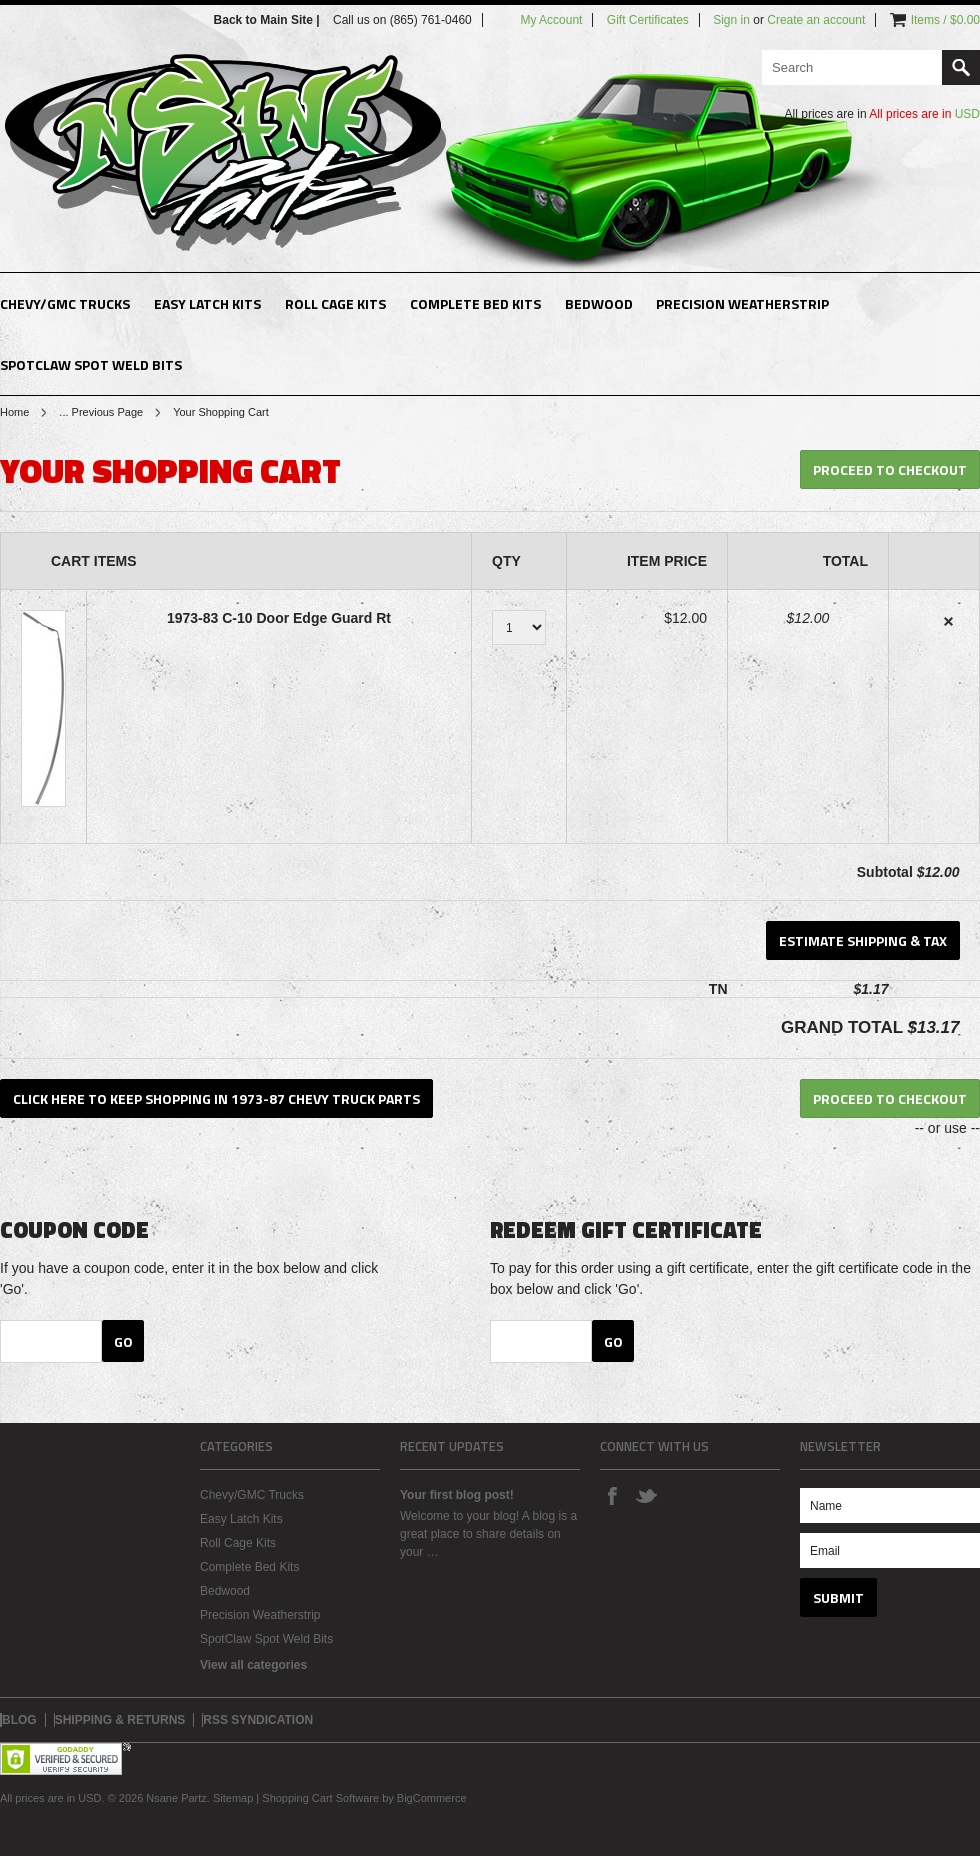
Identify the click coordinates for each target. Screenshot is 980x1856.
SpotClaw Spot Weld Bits (91, 364)
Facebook (612, 1495)
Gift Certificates (648, 20)
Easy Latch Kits (207, 303)
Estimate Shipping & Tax (863, 940)
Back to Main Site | (268, 20)
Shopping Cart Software (320, 1798)
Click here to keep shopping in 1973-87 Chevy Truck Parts (216, 1098)
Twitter (646, 1495)
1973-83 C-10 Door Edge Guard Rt (279, 618)
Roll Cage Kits (335, 303)
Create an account (816, 20)
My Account (551, 20)
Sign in (731, 20)
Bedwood (599, 303)
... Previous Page (101, 412)
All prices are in (924, 114)
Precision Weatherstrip (742, 303)
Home (14, 412)
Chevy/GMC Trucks (65, 303)
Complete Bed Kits (475, 303)
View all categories (253, 1665)
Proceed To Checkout (890, 469)
